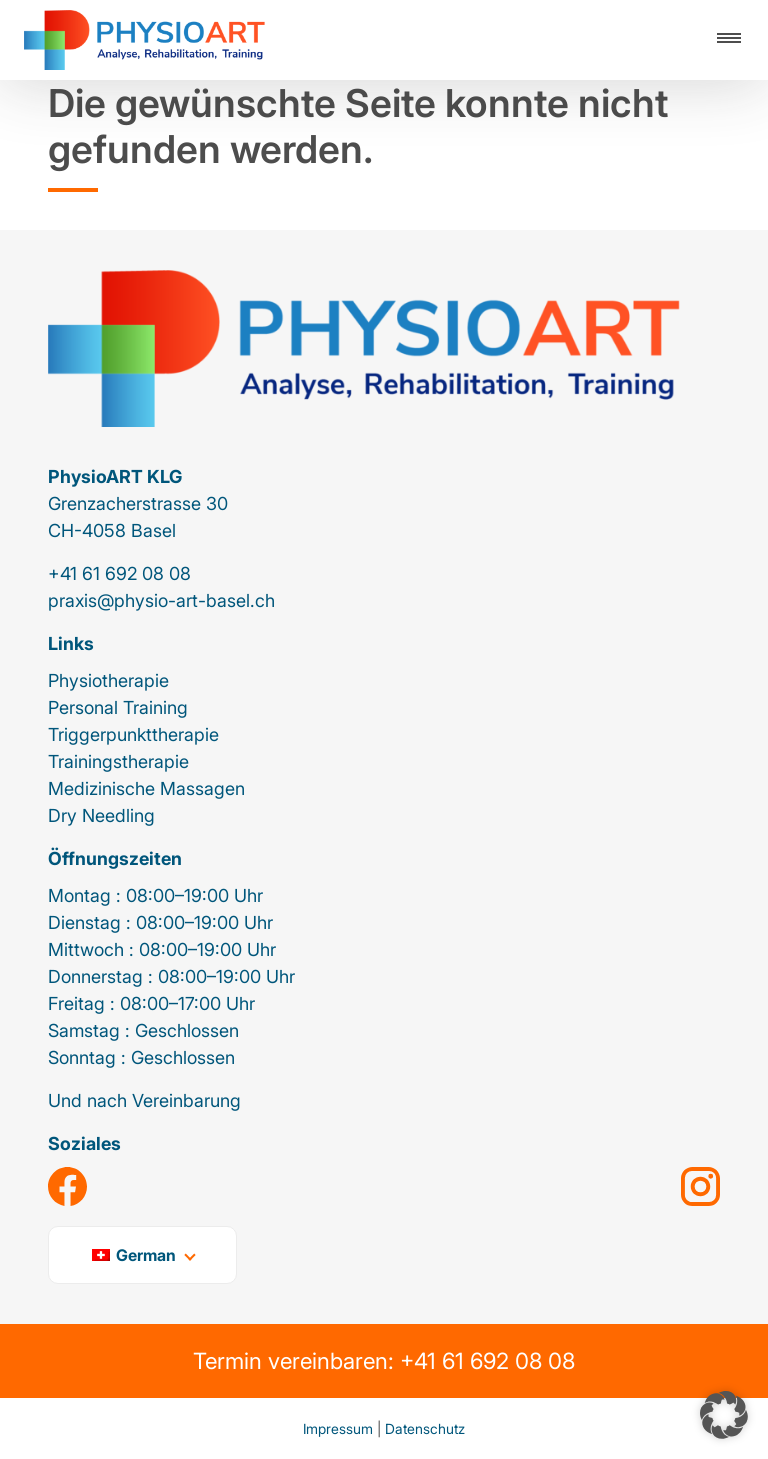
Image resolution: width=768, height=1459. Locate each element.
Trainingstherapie (118, 761)
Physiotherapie (108, 680)
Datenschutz (425, 1428)
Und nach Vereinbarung (144, 1100)
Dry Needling (101, 815)
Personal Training (118, 707)
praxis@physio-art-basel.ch (161, 600)
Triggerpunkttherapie (133, 734)
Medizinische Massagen (146, 788)
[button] (724, 1415)
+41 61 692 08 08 (119, 573)
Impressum (338, 1428)
